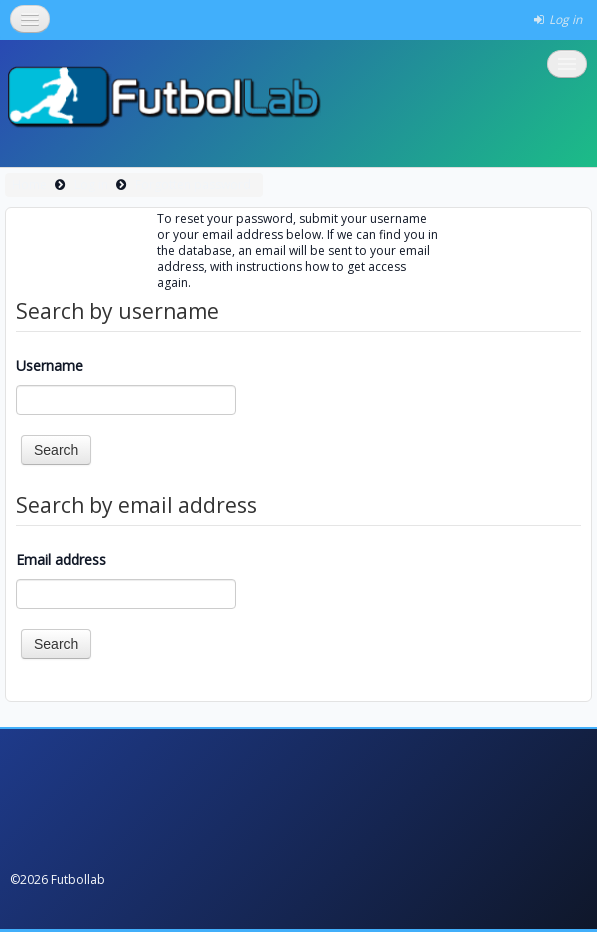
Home (29, 184)
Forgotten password (193, 184)
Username (49, 365)
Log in (91, 184)
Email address (61, 559)
